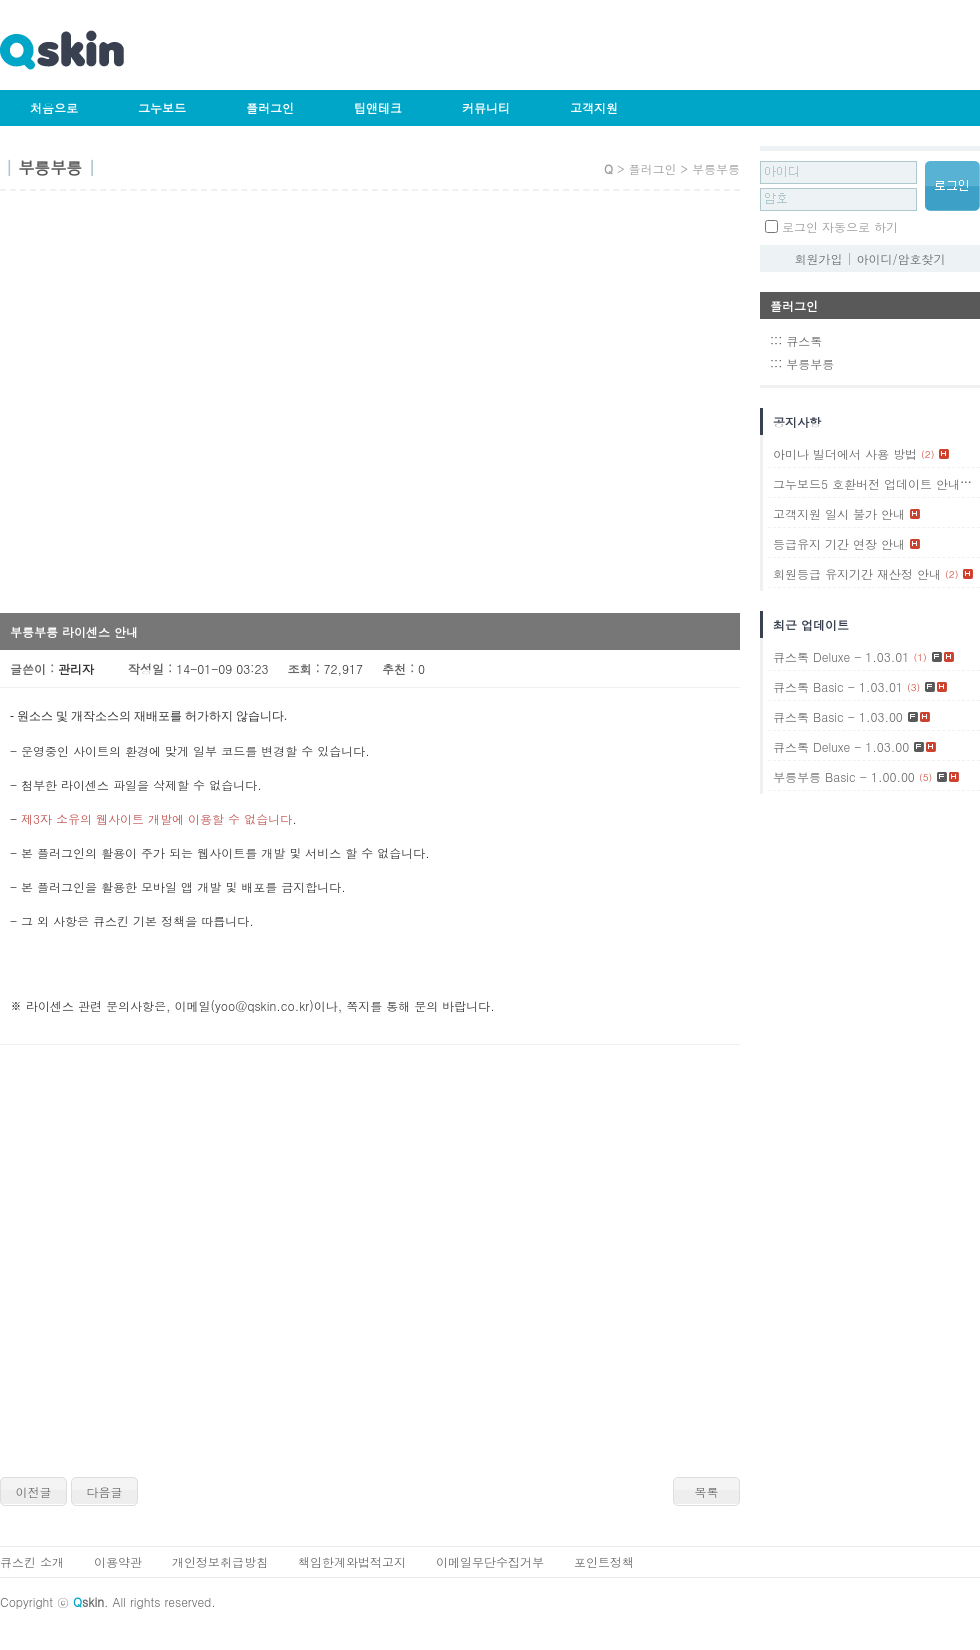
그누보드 (162, 107)
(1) (970, 484)
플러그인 (270, 107)
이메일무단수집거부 (490, 1561)
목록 (707, 1491)
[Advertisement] (187, 408)
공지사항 (797, 421)
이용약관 (118, 1561)
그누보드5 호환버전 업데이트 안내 (866, 483)
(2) (927, 454)
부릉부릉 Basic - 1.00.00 (844, 776)
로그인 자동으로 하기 (840, 226)
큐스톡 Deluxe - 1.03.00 (841, 746)
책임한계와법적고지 (352, 1561)
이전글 (34, 1491)
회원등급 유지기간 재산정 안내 (857, 573)
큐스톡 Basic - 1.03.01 (838, 686)
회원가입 (818, 258)
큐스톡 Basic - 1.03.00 (838, 716)
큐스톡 (804, 340)
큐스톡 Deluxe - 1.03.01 (841, 656)
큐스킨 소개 (32, 1561)
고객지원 (594, 107)
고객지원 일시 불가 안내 (839, 513)
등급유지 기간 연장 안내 (839, 543)
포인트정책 (604, 1561)
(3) (913, 687)
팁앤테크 (378, 107)
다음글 (105, 1491)
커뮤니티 (486, 107)
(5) (925, 777)
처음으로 (54, 107)
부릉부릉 (810, 363)
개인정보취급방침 (220, 1561)
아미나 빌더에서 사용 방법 (845, 453)
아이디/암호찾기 (901, 258)
